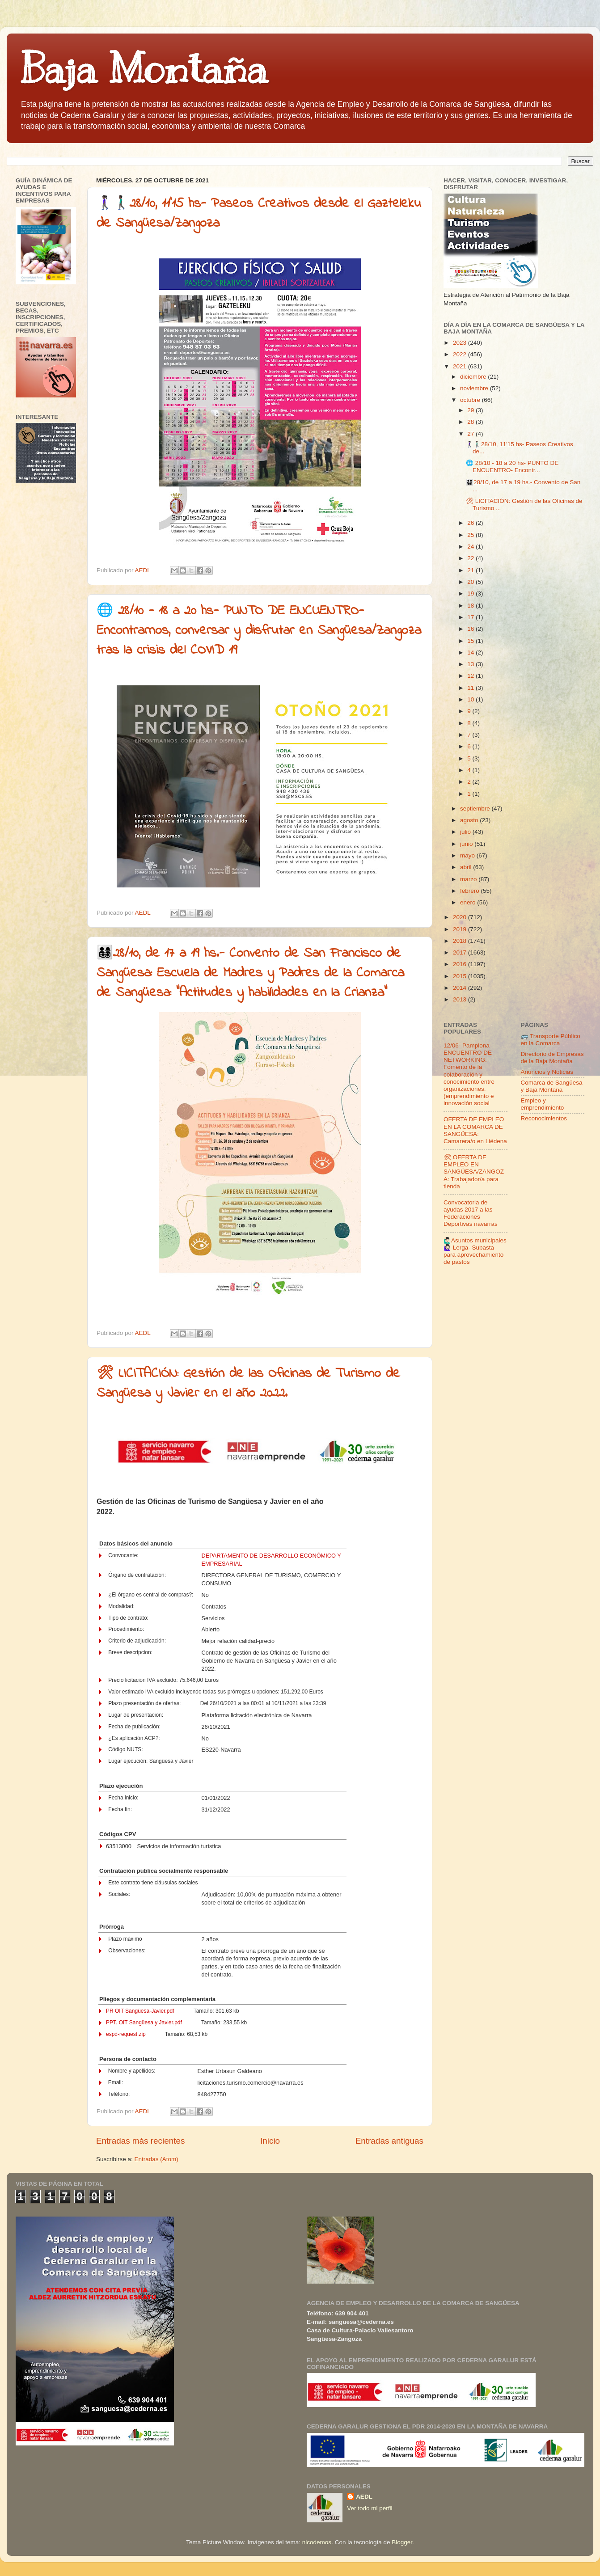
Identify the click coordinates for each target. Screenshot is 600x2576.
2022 (460, 354)
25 (471, 535)
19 (471, 593)
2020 (460, 917)
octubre (471, 400)
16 (471, 628)
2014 (460, 987)
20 (471, 582)
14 (471, 652)
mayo (468, 855)
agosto (470, 820)
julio (466, 831)
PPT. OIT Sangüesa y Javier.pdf (144, 2022)
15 (471, 641)
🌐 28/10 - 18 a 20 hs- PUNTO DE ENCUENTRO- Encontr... (512, 466)
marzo (469, 879)
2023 (460, 342)
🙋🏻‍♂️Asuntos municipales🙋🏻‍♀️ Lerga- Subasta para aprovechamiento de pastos (475, 1251)
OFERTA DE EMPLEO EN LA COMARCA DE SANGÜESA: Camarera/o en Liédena (475, 1130)
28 (471, 421)
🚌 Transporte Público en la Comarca (550, 1040)
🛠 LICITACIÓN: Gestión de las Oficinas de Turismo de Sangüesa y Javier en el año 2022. (248, 1383)
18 (471, 605)
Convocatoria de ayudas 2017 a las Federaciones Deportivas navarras (471, 1213)
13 (471, 664)
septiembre (476, 808)
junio (467, 843)
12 (471, 675)
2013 (460, 999)
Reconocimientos (544, 1118)
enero (468, 902)
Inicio (270, 2140)
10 (471, 699)
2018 (460, 940)
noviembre (475, 388)
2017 (460, 952)
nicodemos (316, 2542)
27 (471, 434)
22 (471, 558)
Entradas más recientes (140, 2140)
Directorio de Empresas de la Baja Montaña (552, 1057)
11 (471, 687)
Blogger (402, 2542)
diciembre (474, 376)
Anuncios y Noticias (547, 1071)
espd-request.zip (126, 2034)
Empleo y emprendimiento (542, 1104)
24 (471, 546)
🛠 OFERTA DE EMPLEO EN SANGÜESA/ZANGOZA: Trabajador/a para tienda (474, 1172)
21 (471, 570)
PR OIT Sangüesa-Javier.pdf (140, 2011)
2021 (460, 366)
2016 (460, 964)
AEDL (364, 2496)
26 (471, 522)
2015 (460, 976)
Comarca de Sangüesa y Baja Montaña (552, 1086)
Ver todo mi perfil (369, 2508)
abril (466, 867)
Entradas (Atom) (156, 2159)
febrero (470, 890)
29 (471, 410)
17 (471, 617)
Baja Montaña (143, 69)
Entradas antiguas (389, 2140)
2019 (460, 929)
